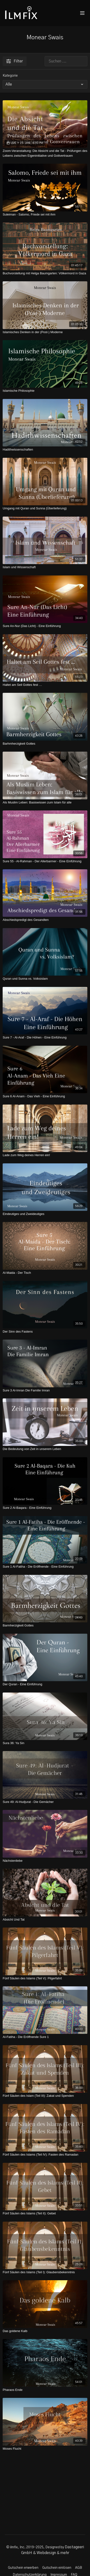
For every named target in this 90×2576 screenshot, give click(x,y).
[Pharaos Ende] (45, 2389)
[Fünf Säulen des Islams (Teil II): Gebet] (45, 2213)
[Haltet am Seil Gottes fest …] (45, 684)
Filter (14, 61)
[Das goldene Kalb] (45, 2331)
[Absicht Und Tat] (45, 1919)
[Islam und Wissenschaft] (45, 567)
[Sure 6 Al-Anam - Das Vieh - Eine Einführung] (45, 1096)
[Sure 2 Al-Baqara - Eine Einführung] (45, 1507)
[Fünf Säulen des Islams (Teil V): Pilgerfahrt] (45, 1978)
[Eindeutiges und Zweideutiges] (45, 1214)
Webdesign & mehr (53, 2553)
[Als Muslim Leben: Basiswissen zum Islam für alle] (45, 802)
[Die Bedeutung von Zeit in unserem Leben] (45, 1449)
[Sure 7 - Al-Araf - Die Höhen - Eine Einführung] (45, 1037)
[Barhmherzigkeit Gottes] (45, 743)
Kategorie (10, 75)
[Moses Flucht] (45, 2448)
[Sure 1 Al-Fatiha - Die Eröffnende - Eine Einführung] (45, 1566)
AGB (78, 2567)
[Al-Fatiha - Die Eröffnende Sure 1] (45, 2037)
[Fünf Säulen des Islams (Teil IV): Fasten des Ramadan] (45, 2154)
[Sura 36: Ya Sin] (45, 1743)
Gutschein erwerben (23, 2567)
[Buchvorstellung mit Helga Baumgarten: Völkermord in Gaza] (45, 273)
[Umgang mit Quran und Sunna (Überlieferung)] (45, 508)
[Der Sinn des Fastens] (45, 1331)
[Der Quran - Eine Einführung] (45, 1684)
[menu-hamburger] (82, 13)
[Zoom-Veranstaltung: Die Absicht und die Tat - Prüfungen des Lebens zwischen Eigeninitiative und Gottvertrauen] (45, 153)
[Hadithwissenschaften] (45, 449)
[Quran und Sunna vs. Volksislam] (45, 978)
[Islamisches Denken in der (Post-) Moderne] (45, 332)
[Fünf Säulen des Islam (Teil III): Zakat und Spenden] (45, 2095)
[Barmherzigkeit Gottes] (45, 1625)
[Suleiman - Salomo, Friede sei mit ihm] (45, 214)
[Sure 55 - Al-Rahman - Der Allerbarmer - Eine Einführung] (45, 861)
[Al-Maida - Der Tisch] (45, 1272)
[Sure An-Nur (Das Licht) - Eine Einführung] (45, 626)
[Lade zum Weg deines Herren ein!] (45, 1155)
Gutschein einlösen (56, 2567)
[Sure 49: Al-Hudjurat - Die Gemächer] (45, 1802)
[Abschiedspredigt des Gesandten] (45, 919)
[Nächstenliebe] (45, 1860)
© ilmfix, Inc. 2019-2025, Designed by (35, 2547)
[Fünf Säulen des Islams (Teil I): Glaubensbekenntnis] (45, 2272)
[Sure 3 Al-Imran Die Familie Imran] (45, 1390)
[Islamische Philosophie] (45, 390)
